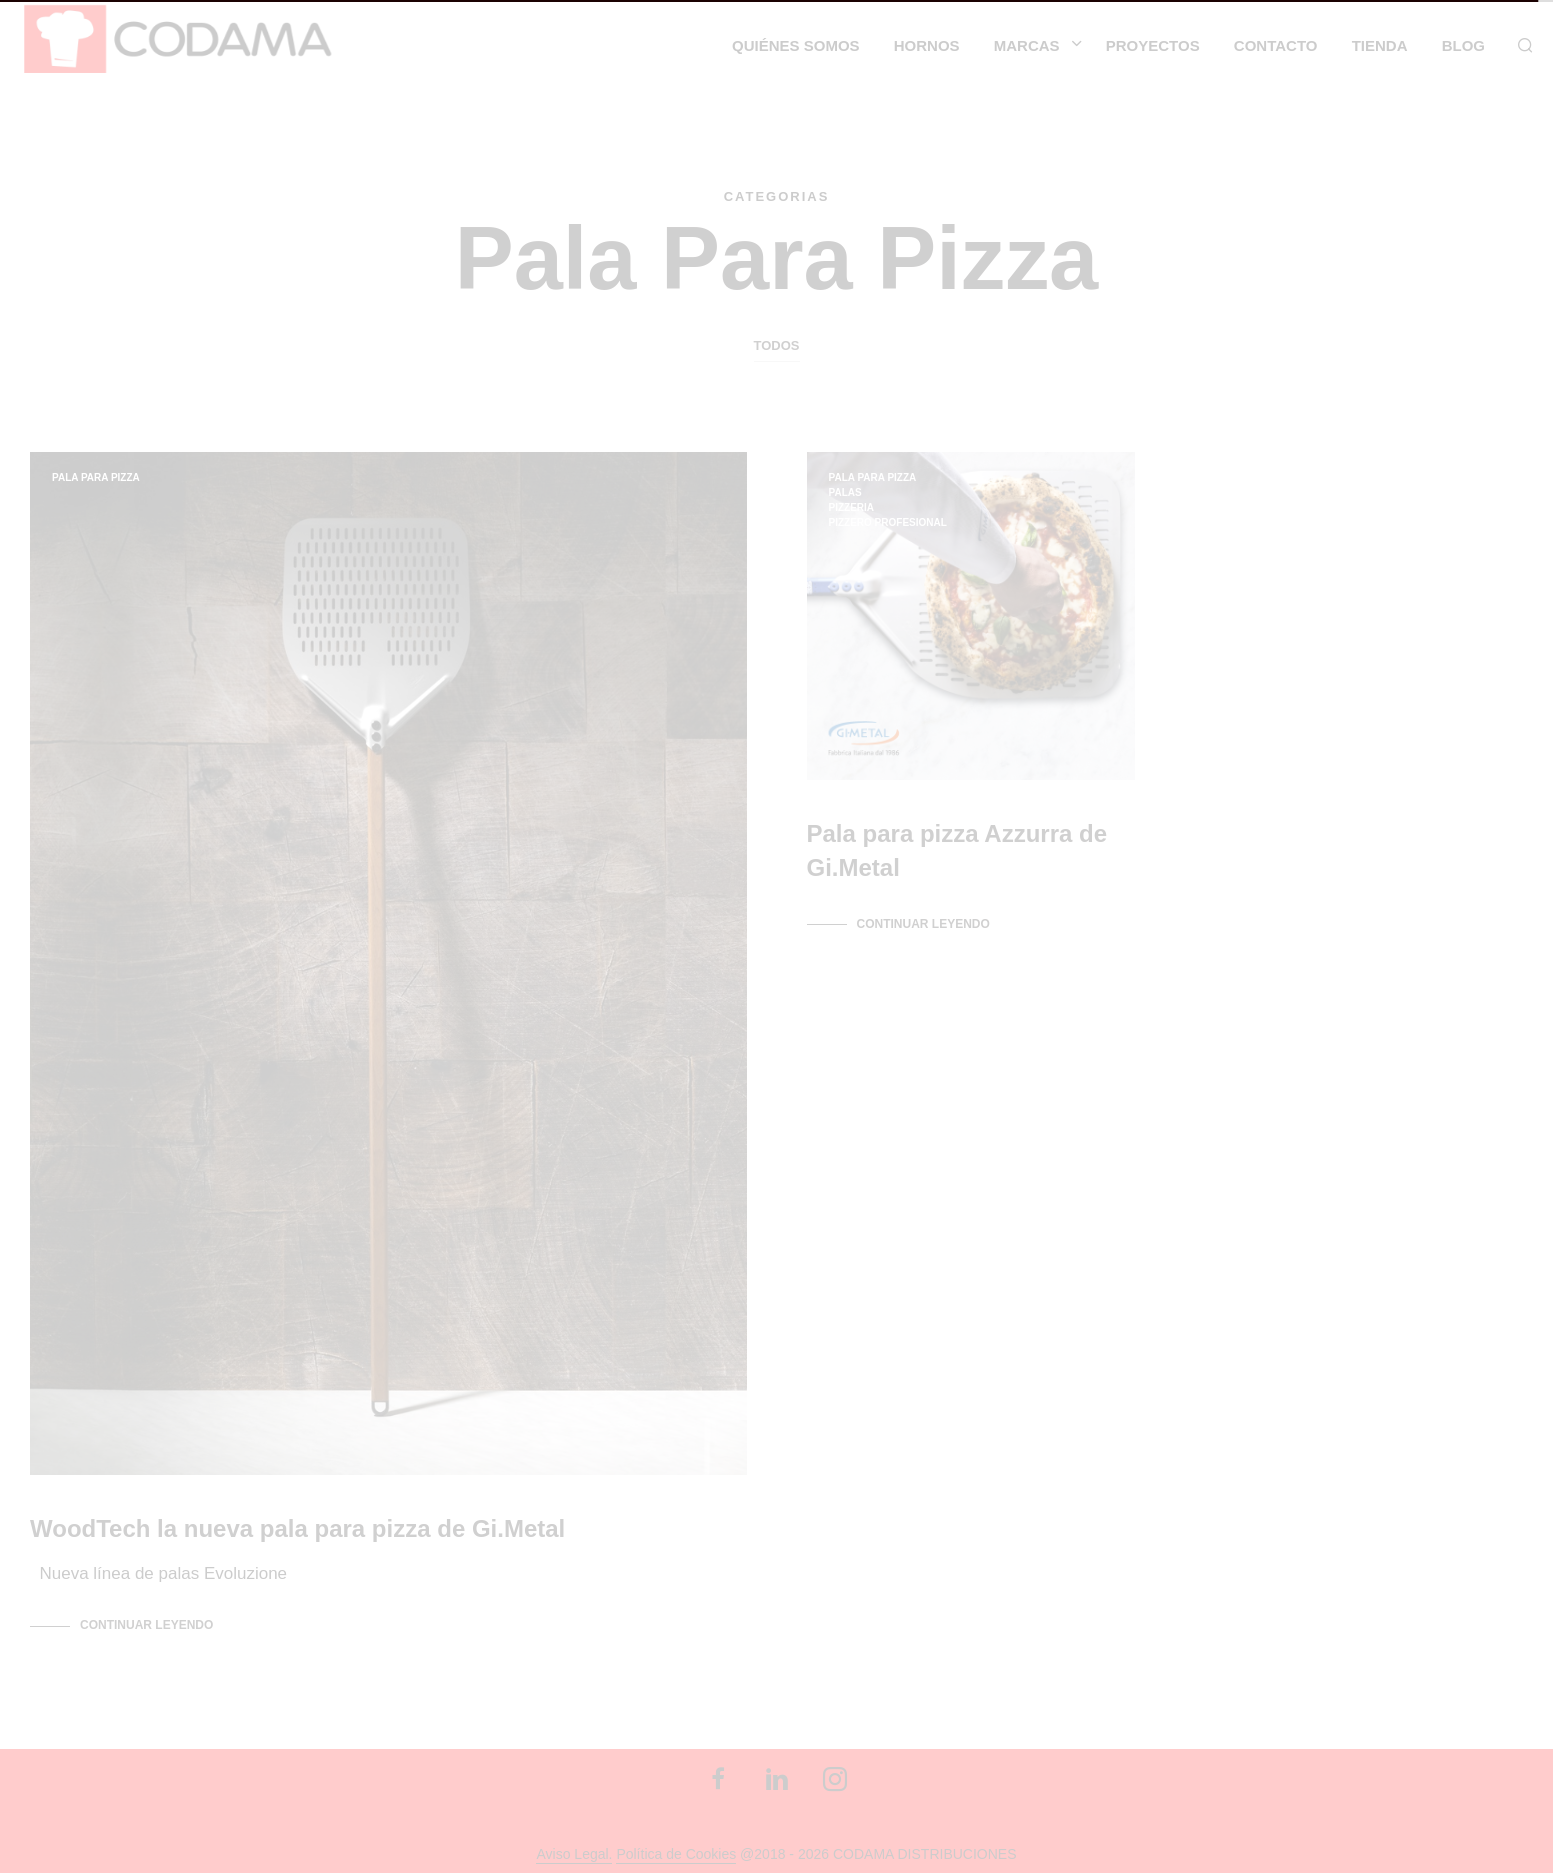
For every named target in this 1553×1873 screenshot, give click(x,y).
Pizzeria (852, 507)
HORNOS (927, 45)
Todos (777, 345)
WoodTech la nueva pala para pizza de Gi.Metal (297, 1526)
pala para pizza (96, 477)
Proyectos (1153, 45)
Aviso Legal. (574, 1853)
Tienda (1380, 45)
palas (845, 492)
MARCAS (1027, 45)
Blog (1463, 45)
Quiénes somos (796, 45)
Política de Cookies (676, 1853)
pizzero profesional (888, 522)
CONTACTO (1276, 45)
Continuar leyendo (146, 1624)
